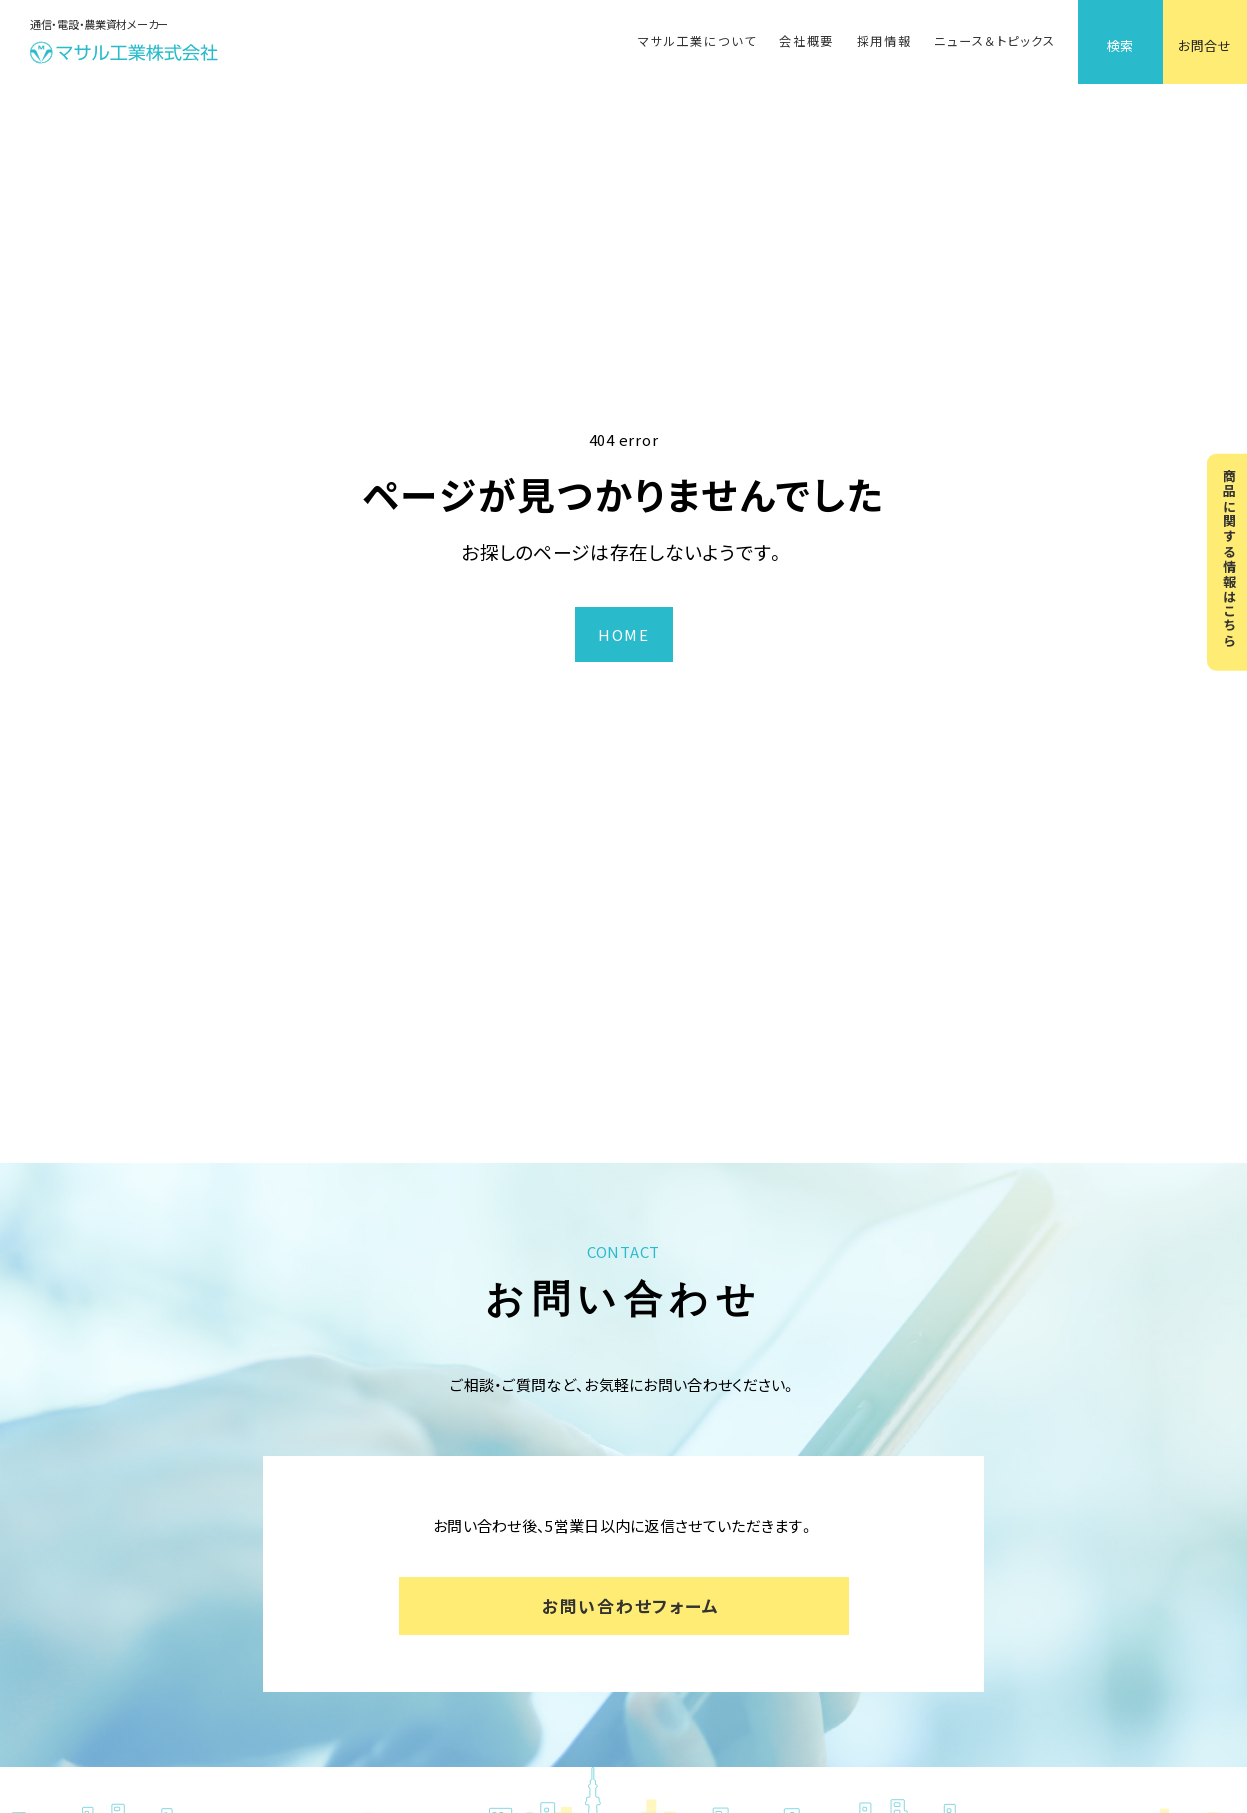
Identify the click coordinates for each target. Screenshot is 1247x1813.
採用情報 (884, 41)
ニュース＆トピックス (994, 41)
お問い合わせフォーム (631, 1605)
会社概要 (806, 41)
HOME (623, 634)
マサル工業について (697, 41)
